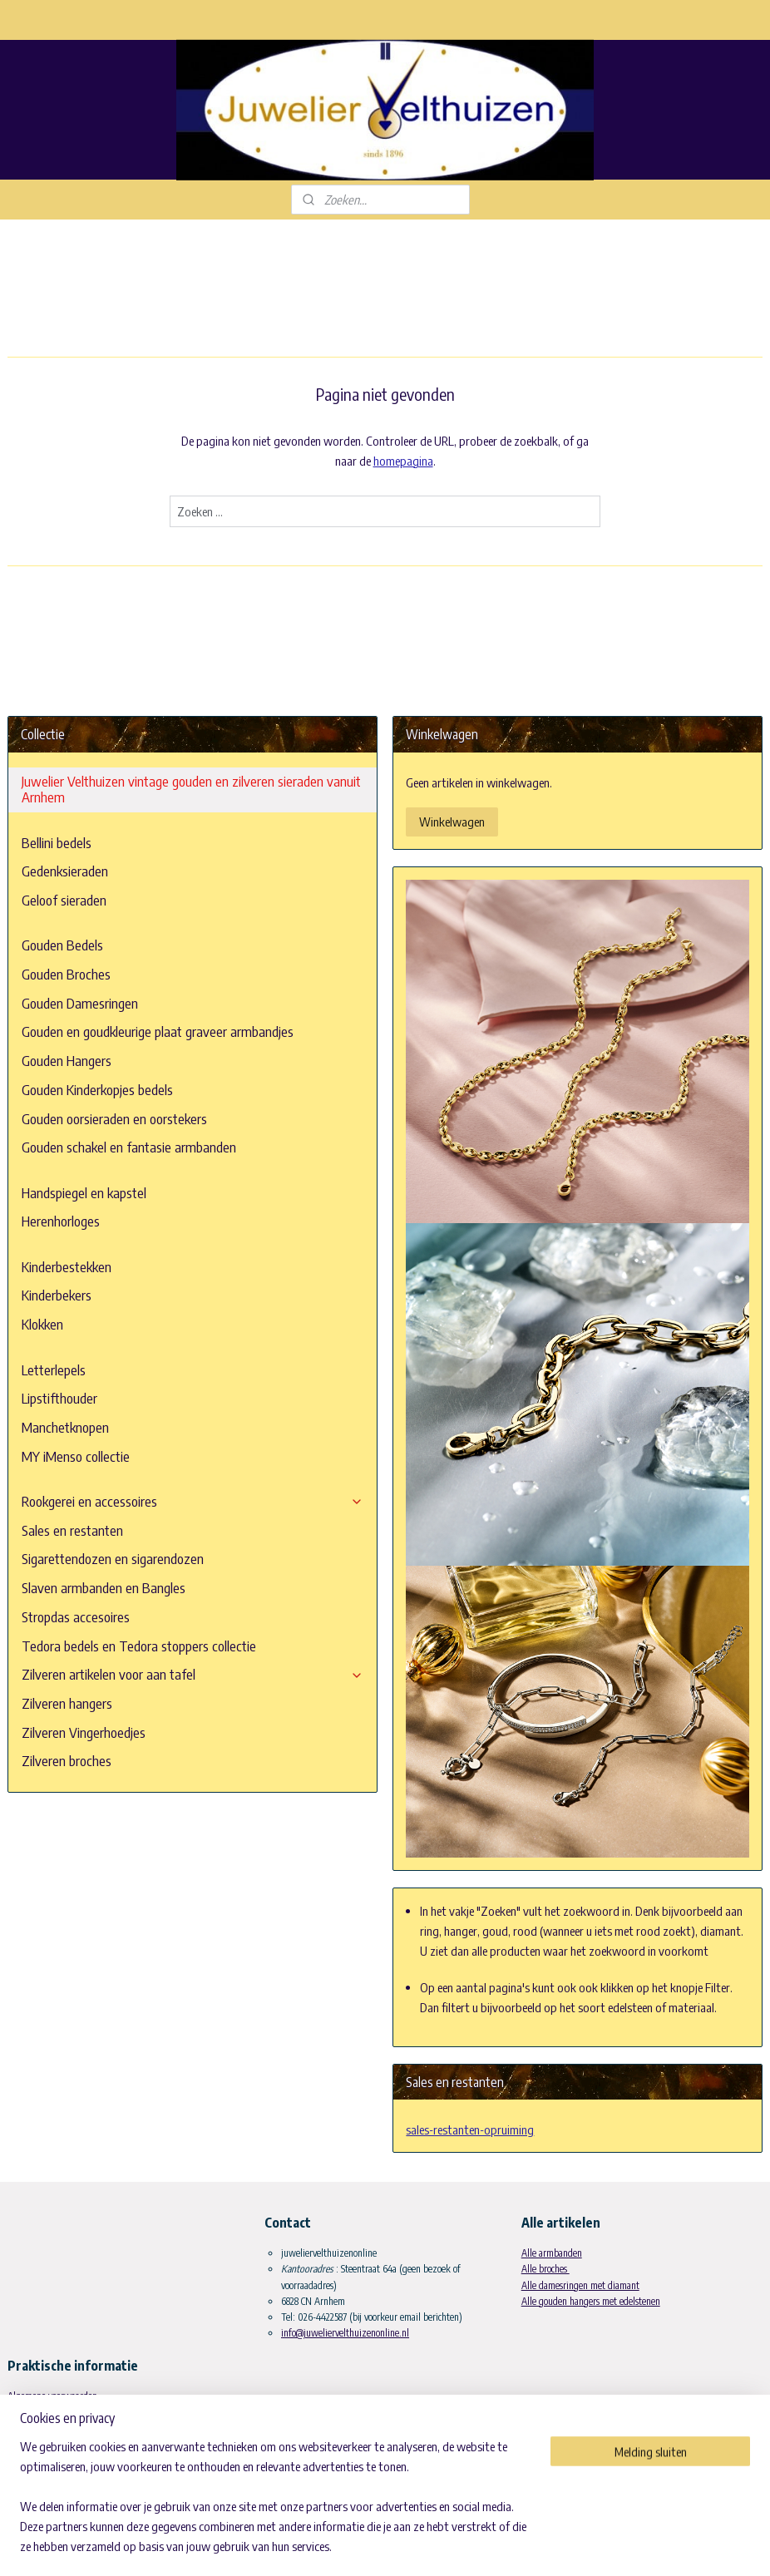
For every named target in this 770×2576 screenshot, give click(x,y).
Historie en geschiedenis (53, 2444)
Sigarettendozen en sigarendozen (113, 1558)
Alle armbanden (551, 2253)
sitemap (378, 2545)
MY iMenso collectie (76, 1456)
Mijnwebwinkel (561, 2545)
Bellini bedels (56, 842)
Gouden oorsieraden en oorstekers (114, 1119)
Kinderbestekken (66, 1267)
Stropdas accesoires (76, 1617)
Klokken (42, 1324)
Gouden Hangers (66, 1060)
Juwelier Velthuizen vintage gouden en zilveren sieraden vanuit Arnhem (191, 789)
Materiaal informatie (46, 2460)
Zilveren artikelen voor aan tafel (192, 1674)
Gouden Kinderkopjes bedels (97, 1089)
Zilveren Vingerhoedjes (84, 1732)
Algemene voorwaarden (52, 2396)
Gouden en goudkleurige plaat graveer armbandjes (158, 1031)
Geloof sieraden (64, 900)
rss (403, 2545)
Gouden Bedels (62, 945)
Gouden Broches (66, 974)
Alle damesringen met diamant (580, 2285)
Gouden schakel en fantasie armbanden (129, 1147)
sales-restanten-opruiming (470, 2129)
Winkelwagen (452, 821)
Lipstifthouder (59, 1398)
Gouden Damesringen (80, 1003)
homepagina (403, 460)
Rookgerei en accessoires (192, 1501)
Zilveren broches (66, 1760)
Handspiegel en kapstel (84, 1193)
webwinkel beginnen (450, 2545)
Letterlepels (54, 1370)
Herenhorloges (61, 1221)
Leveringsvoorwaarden (50, 2412)
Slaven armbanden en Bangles (103, 1587)
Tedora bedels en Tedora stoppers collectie (139, 1646)
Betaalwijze (29, 2428)
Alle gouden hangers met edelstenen (590, 2301)
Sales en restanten (72, 1530)
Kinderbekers (56, 1295)
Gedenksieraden (65, 871)
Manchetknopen (65, 1427)
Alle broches (545, 2269)
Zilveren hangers (67, 1703)
